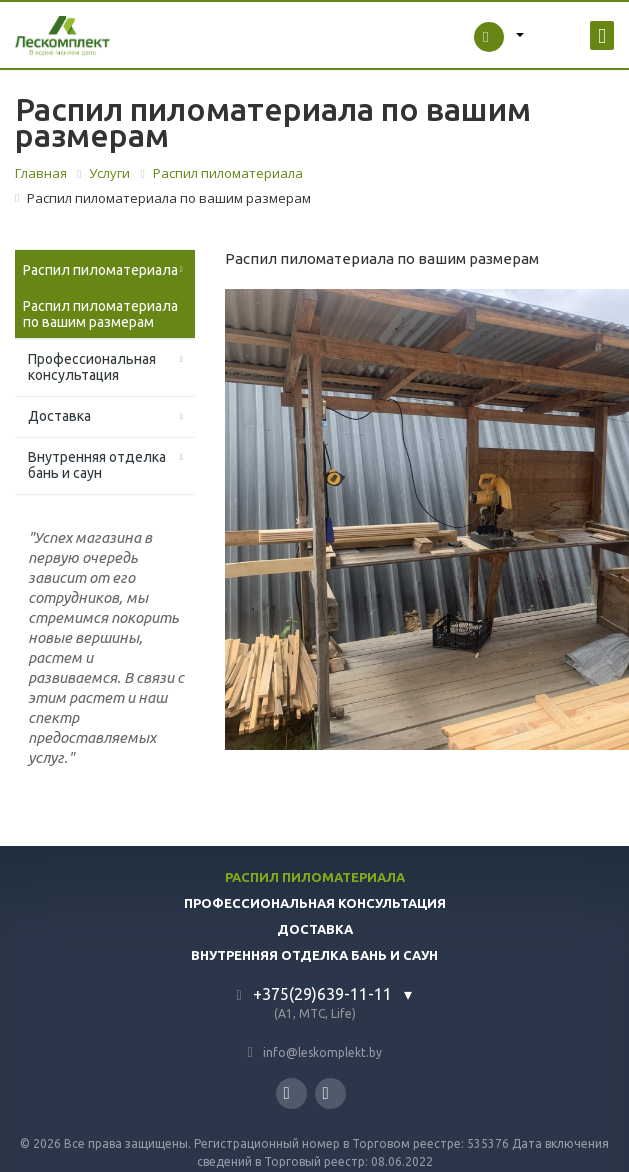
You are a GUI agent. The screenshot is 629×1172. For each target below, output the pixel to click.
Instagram (287, 1093)
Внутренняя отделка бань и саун (97, 465)
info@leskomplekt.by (322, 1052)
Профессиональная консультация (92, 367)
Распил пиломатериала (100, 270)
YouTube (326, 1093)
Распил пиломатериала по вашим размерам (100, 314)
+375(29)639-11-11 (322, 994)
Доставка (59, 416)
